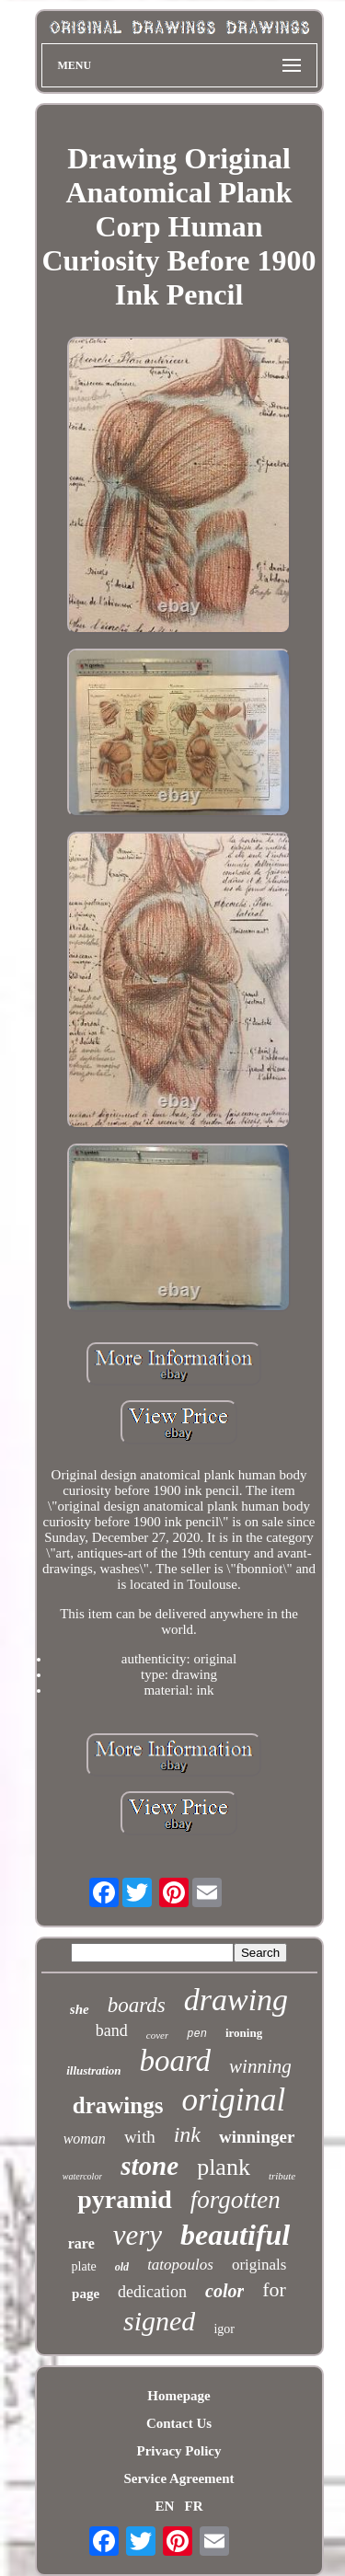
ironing (243, 2033)
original (233, 2100)
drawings (118, 2105)
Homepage (178, 2395)
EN (164, 2506)
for (274, 2289)
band (112, 2030)
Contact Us (179, 2423)
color (224, 2291)
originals (259, 2264)
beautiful (235, 2234)
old (122, 2266)
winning (260, 2066)
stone (149, 2165)
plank (223, 2167)
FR (194, 2506)
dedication (152, 2292)
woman (84, 2138)
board (175, 2060)
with (139, 2136)
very (137, 2235)
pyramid (124, 2199)
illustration (93, 2070)
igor (224, 2329)
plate (84, 2266)
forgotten (235, 2200)
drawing (236, 2000)
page (85, 2293)
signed (159, 2321)
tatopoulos (180, 2264)
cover (157, 2035)
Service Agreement (178, 2478)
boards (137, 2005)
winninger (256, 2136)
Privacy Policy (178, 2451)
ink (187, 2134)
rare (81, 2243)
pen (197, 2034)
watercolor (83, 2176)
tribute (282, 2175)
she (79, 2009)
